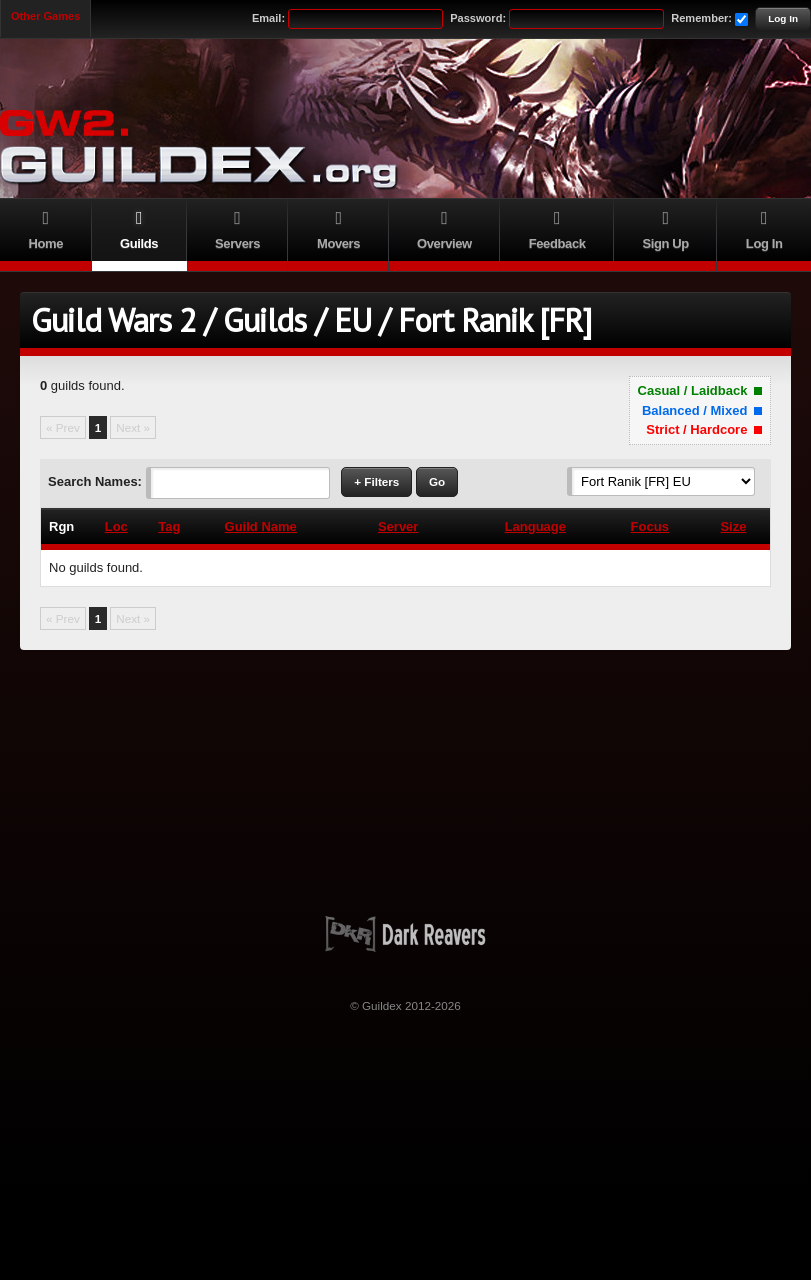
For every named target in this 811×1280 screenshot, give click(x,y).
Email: (268, 18)
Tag (169, 526)
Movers (338, 228)
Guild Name (261, 526)
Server (398, 526)
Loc (116, 526)
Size (733, 526)
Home (46, 228)
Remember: (701, 18)
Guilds (139, 228)
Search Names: (95, 481)
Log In (783, 18)
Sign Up (665, 228)
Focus (650, 526)
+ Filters (376, 481)
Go (437, 481)
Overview (445, 228)
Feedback (557, 228)
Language (535, 526)
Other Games (45, 16)
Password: (478, 18)
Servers (238, 228)
